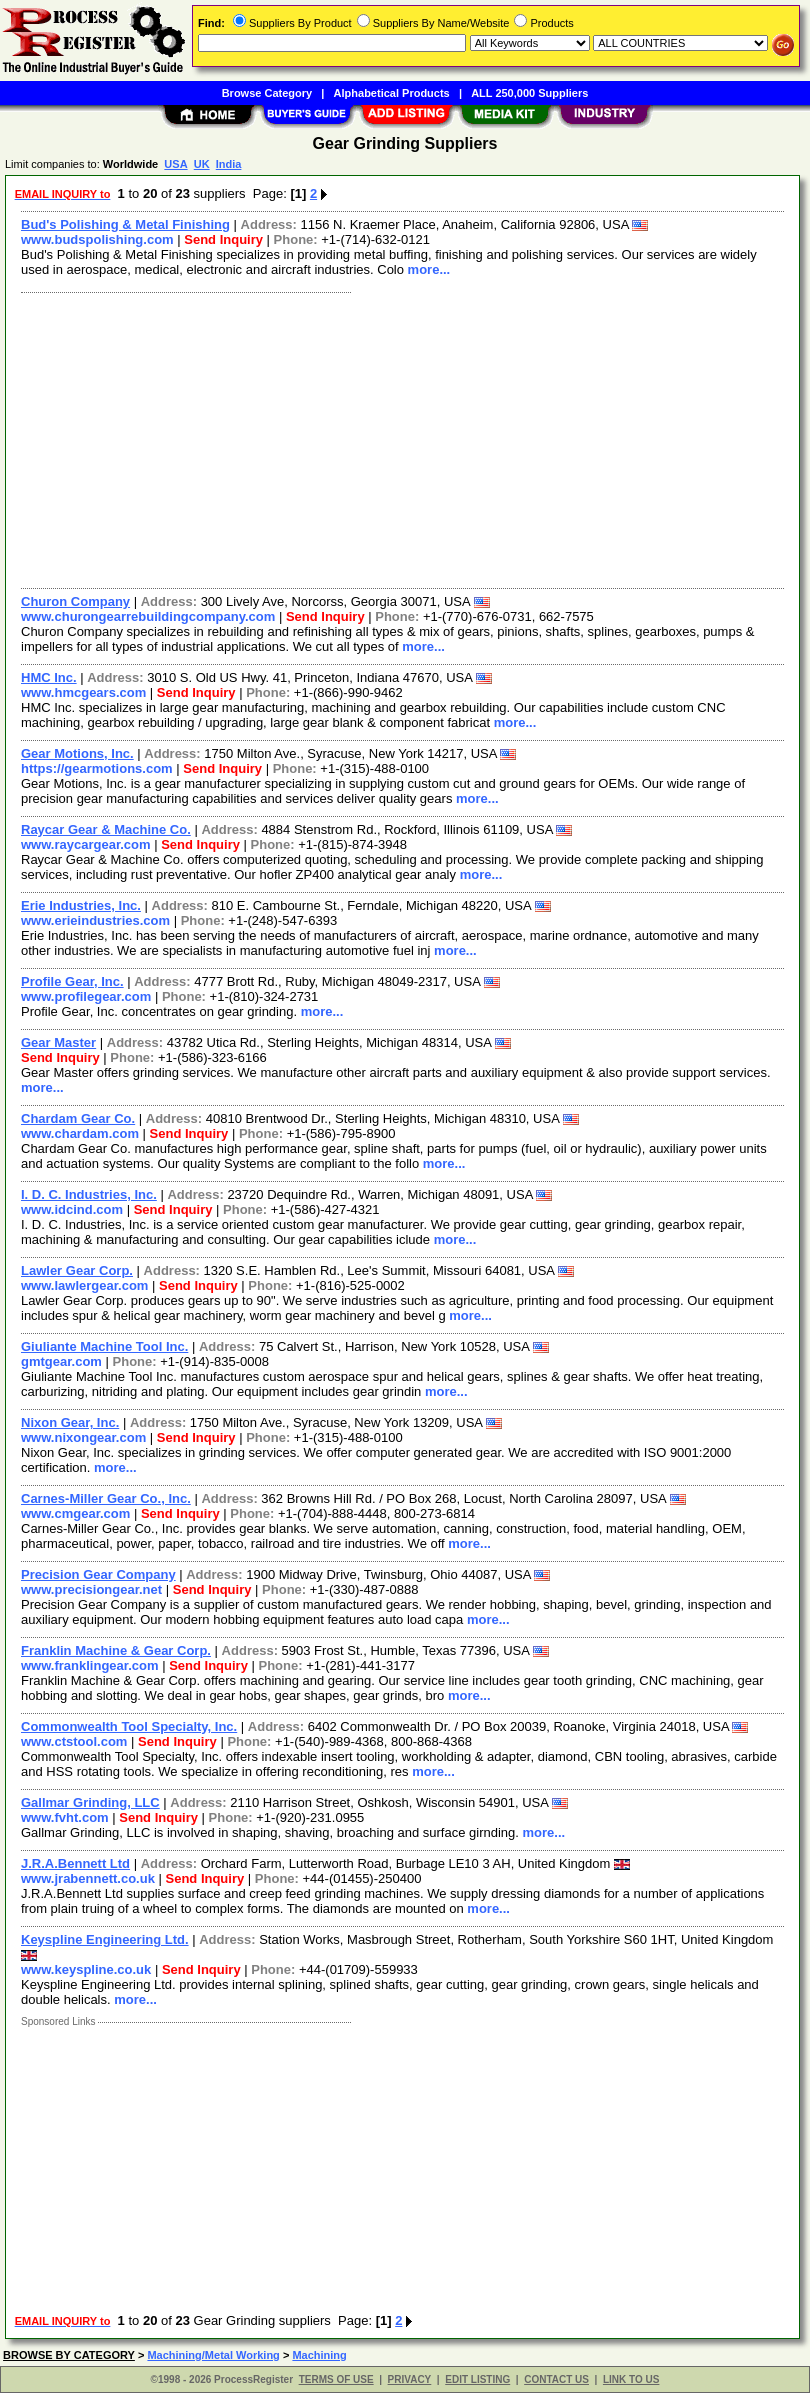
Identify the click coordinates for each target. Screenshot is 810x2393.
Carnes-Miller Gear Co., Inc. (106, 1498)
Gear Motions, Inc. (77, 753)
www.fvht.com (65, 1817)
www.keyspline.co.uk (86, 1969)
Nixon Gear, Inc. (70, 1422)
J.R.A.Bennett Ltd (75, 1863)
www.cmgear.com (75, 1513)
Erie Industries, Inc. (81, 905)
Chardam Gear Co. (78, 1118)
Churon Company (75, 601)
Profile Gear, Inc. (72, 981)
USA (175, 164)
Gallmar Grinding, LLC (90, 1802)
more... (429, 269)
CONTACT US (556, 2379)
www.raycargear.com (86, 844)
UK (202, 164)
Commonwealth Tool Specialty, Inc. (129, 1726)
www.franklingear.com (90, 1665)
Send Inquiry (223, 239)
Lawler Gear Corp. (77, 1270)
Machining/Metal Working (213, 2355)
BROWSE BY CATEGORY (69, 2355)
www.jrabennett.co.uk (88, 1878)
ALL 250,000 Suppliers (529, 93)
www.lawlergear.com (84, 1285)
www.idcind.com (72, 1209)
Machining (319, 2355)
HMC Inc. (49, 677)
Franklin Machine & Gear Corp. (116, 1650)
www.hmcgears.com (83, 692)
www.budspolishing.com (97, 239)
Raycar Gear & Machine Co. (106, 829)
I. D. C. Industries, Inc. (89, 1194)
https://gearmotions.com (97, 768)
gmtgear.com (61, 1361)
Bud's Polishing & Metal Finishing (125, 224)
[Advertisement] (398, 438)
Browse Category (267, 93)
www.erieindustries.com (95, 920)
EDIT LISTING (477, 2379)
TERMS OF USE (336, 2379)
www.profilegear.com (86, 996)
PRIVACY (410, 2379)
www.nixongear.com (83, 1437)
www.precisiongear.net (91, 1589)
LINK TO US (631, 2379)
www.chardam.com (80, 1133)
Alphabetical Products (392, 93)
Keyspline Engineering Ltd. (105, 1939)
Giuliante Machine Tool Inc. (104, 1346)
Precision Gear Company (98, 1574)
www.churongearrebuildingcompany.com (148, 616)
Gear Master (58, 1042)
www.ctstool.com (74, 1741)
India (229, 164)
